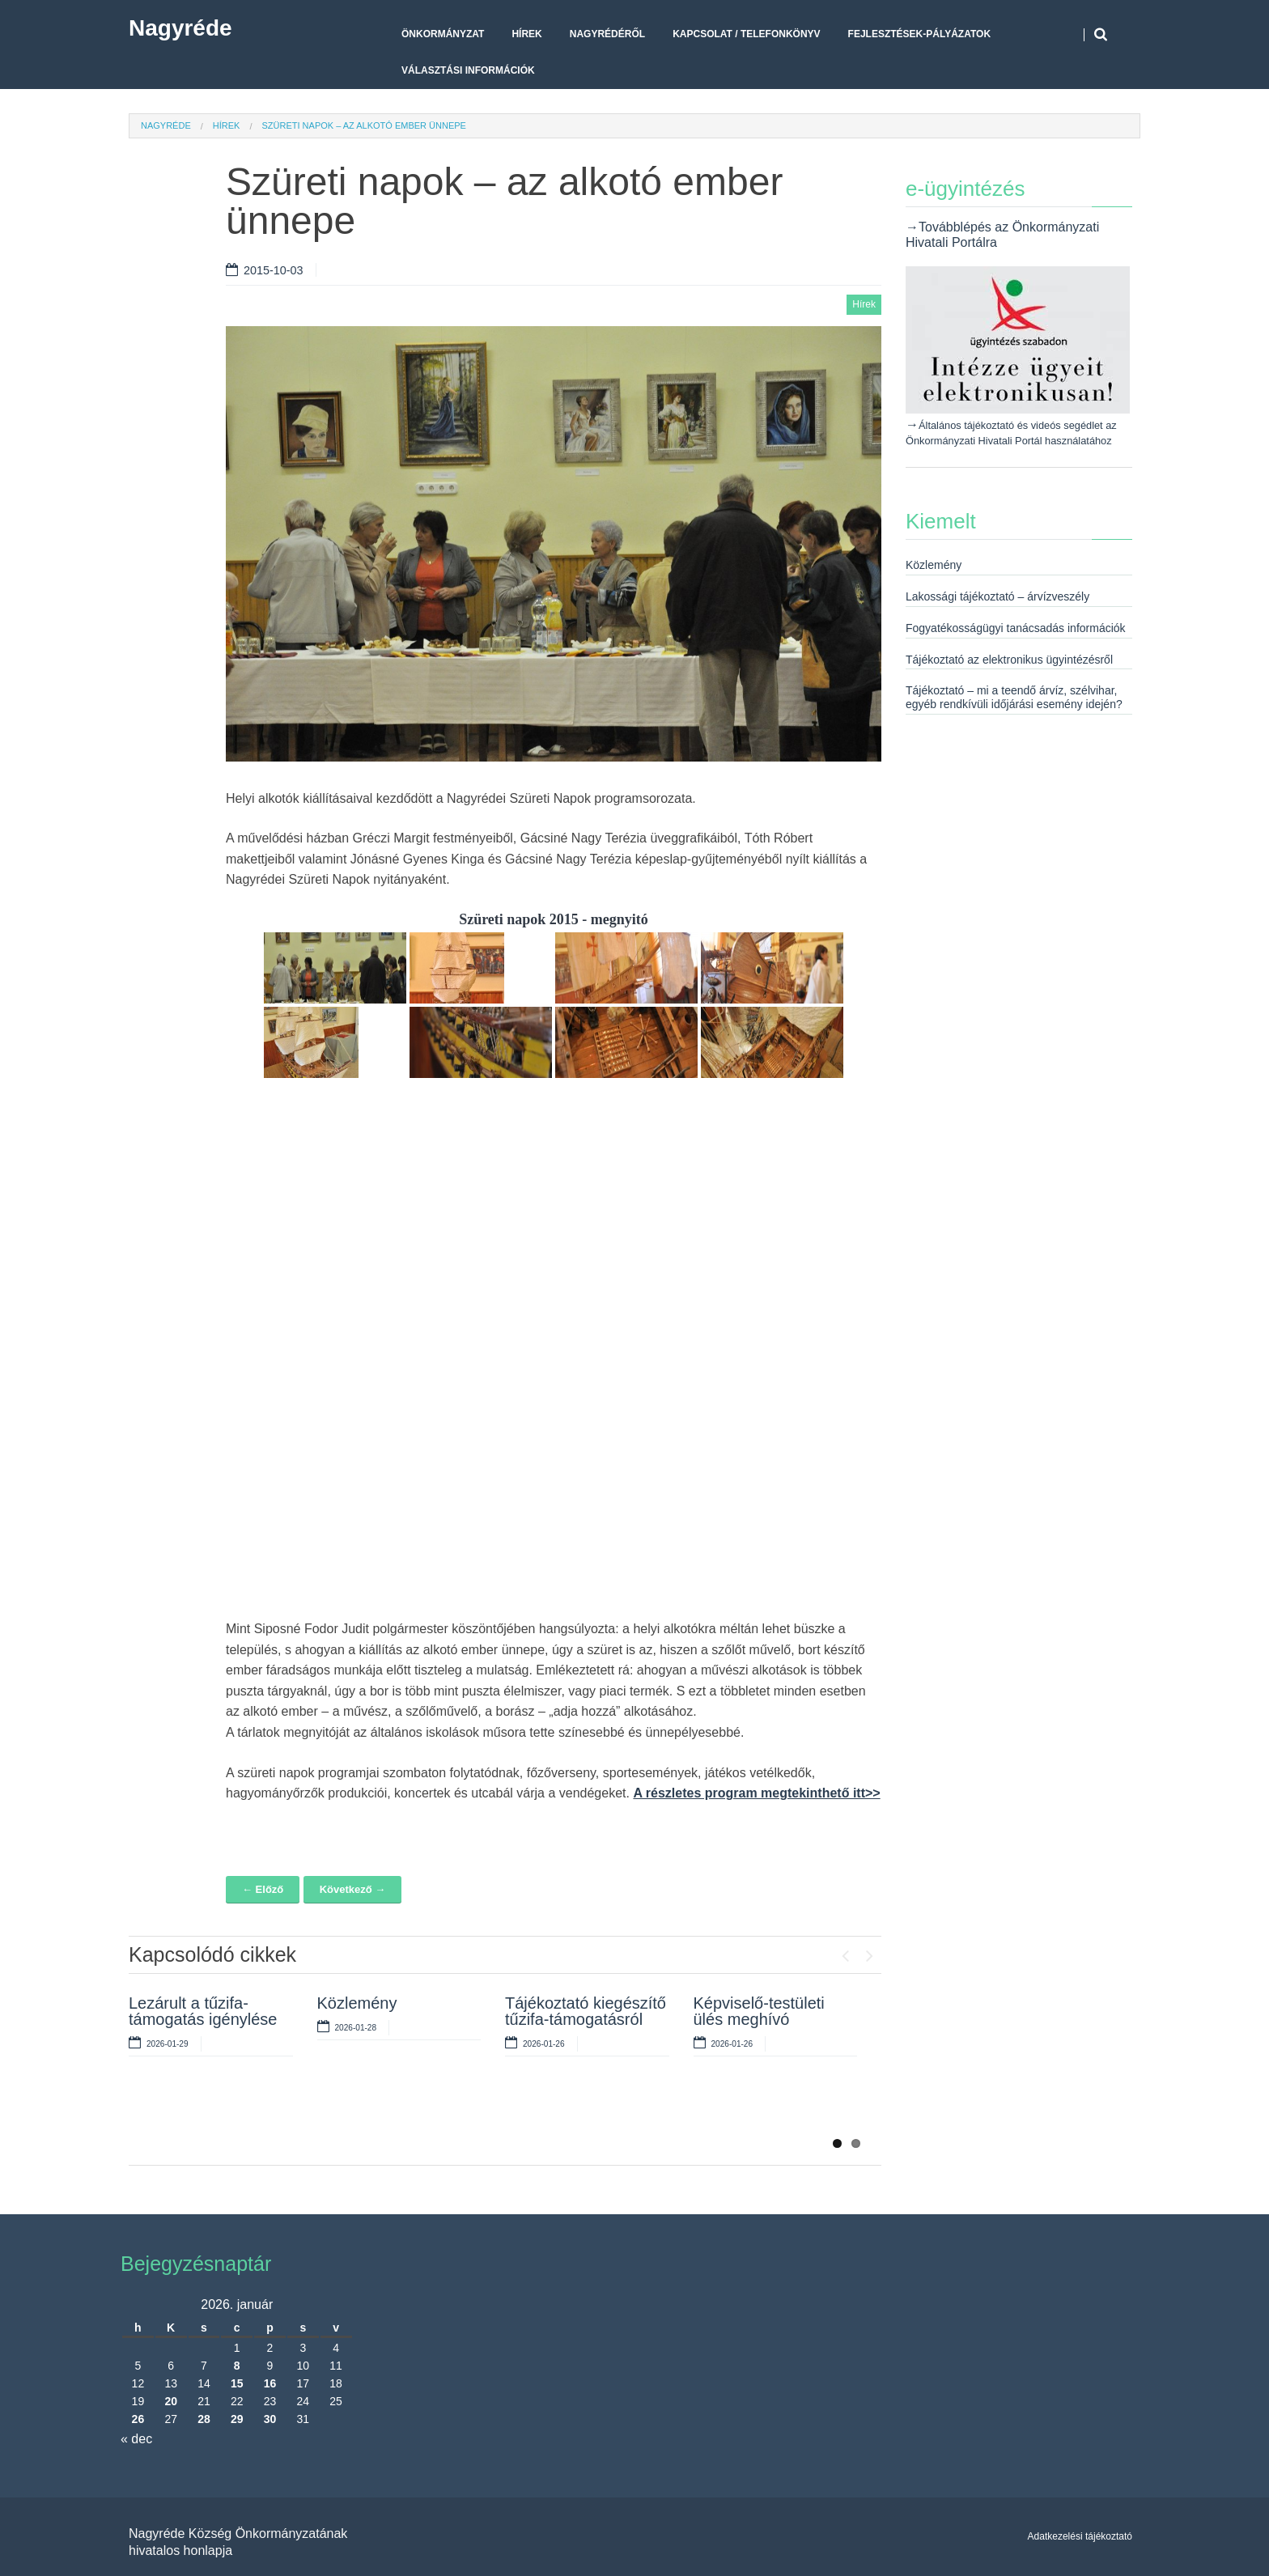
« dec (136, 2439)
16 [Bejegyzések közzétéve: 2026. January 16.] (270, 2383)
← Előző (262, 1889)
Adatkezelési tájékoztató (1080, 2536)
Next (869, 1952)
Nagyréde (180, 27)
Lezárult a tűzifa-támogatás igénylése (203, 2011)
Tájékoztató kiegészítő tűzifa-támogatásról (585, 2011)
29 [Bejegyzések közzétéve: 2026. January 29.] (237, 2419)
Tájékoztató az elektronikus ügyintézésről (1009, 659)
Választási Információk (468, 70)
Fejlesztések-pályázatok (919, 34)
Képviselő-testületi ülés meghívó (759, 2011)
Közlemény (357, 2003)
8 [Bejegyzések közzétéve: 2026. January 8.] (237, 2365)
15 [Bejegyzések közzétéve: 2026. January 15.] (237, 2383)
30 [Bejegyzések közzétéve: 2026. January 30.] (270, 2419)
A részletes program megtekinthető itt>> (756, 1793)
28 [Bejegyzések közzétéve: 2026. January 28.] (203, 2419)
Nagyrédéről (607, 34)
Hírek (526, 34)
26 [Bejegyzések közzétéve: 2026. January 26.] (138, 2419)
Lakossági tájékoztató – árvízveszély (997, 596)
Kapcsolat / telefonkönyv (746, 34)
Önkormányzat (442, 34)
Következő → (353, 1889)
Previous (845, 1952)
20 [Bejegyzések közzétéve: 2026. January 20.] (170, 2401)
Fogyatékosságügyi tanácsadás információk (1016, 628)
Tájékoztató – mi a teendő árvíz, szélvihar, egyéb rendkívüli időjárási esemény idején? (1014, 697)
